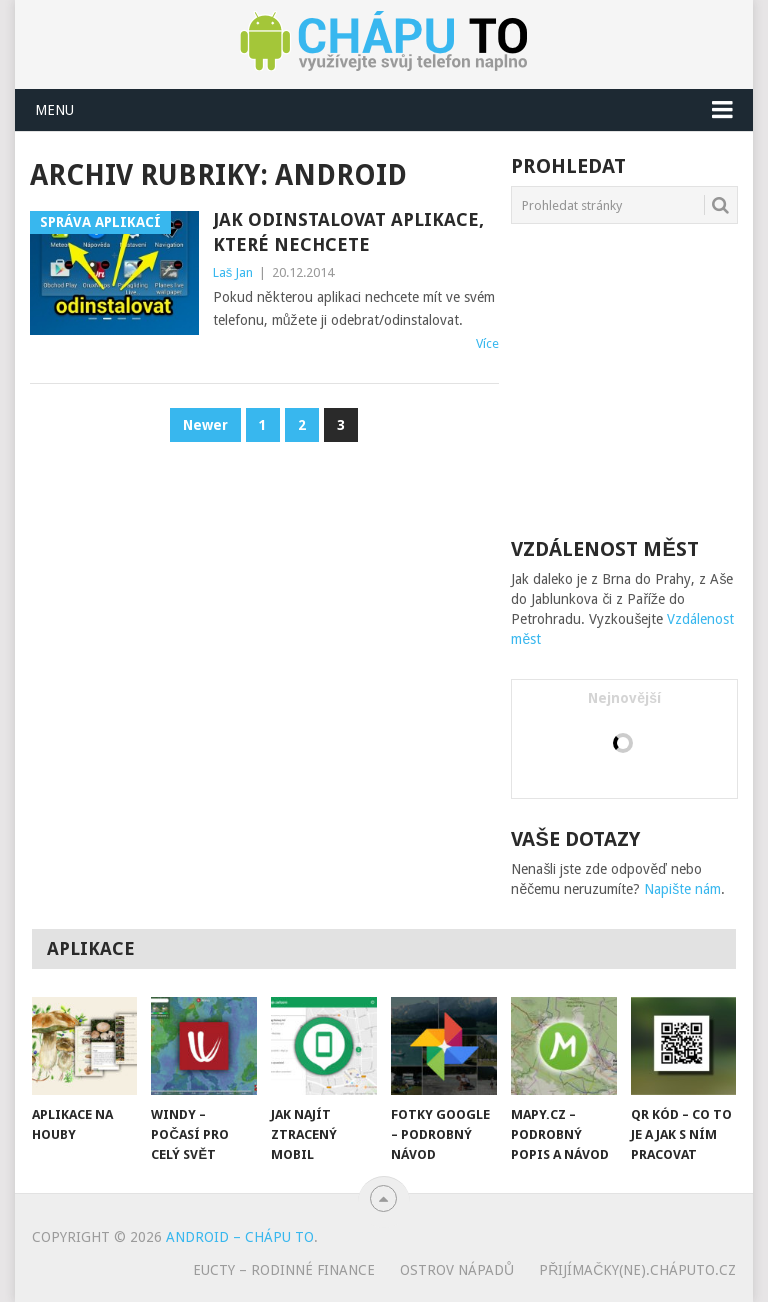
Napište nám (682, 889)
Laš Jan (233, 272)
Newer (205, 425)
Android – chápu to (240, 1237)
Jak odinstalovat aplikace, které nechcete (348, 232)
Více (487, 343)
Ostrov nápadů (457, 1270)
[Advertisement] (639, 379)
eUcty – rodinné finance (284, 1270)
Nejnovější (624, 698)
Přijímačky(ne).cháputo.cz (637, 1270)
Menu (54, 110)
